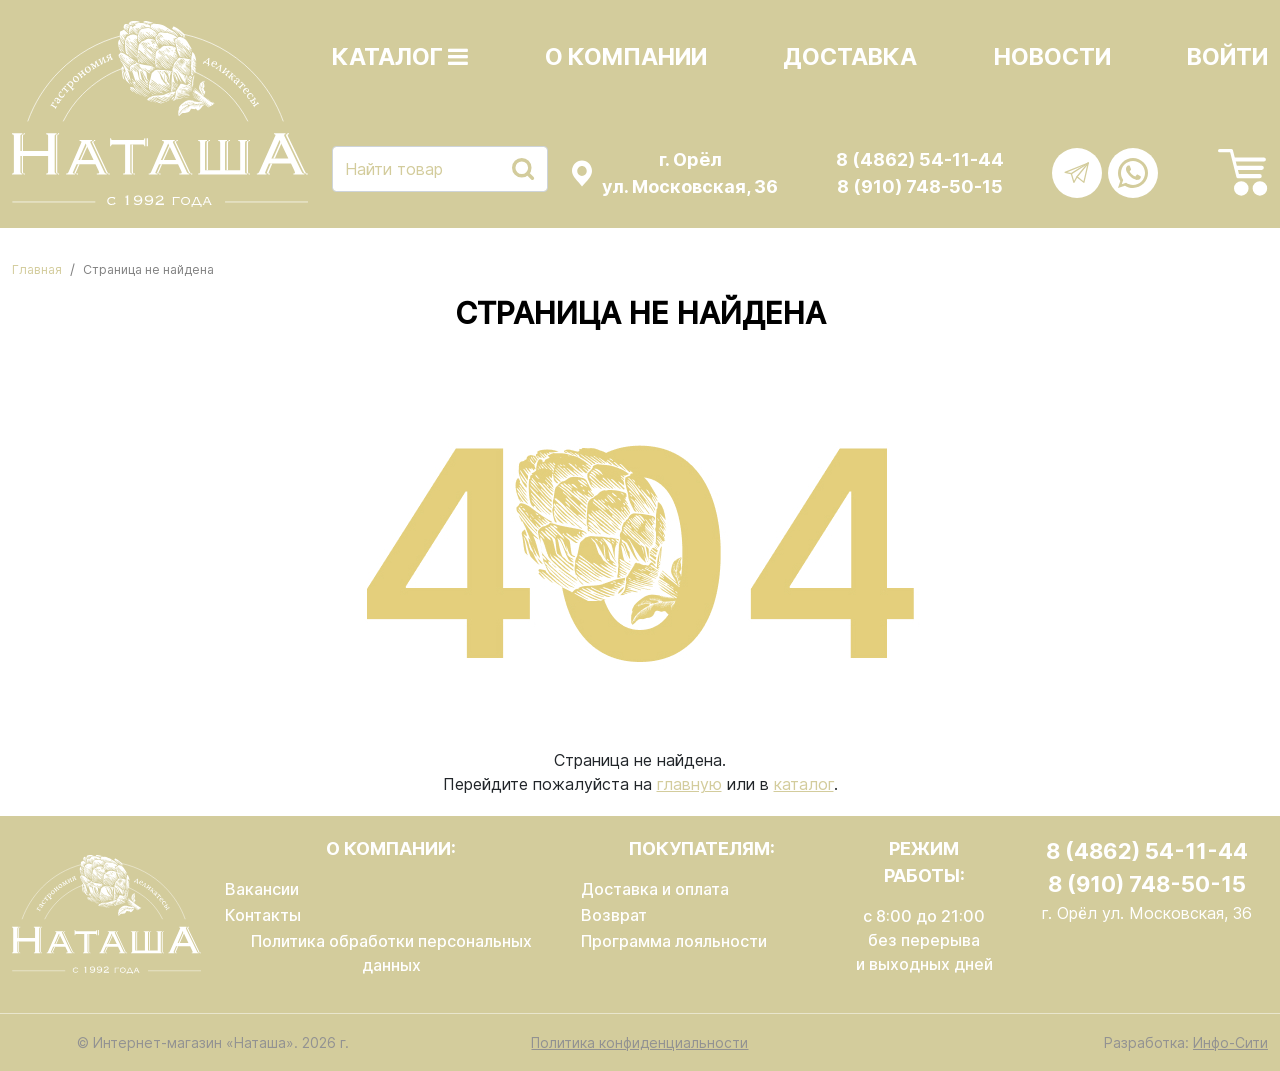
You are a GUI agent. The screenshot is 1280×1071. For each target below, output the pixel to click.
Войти (1227, 57)
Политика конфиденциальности (639, 1042)
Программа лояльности (674, 941)
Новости (1052, 57)
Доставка (850, 57)
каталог (804, 784)
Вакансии (262, 889)
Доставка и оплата (655, 889)
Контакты (263, 915)
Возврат (614, 915)
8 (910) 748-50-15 (920, 186)
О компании (626, 57)
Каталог (400, 57)
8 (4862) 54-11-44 (920, 159)
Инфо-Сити (1230, 1042)
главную (689, 784)
